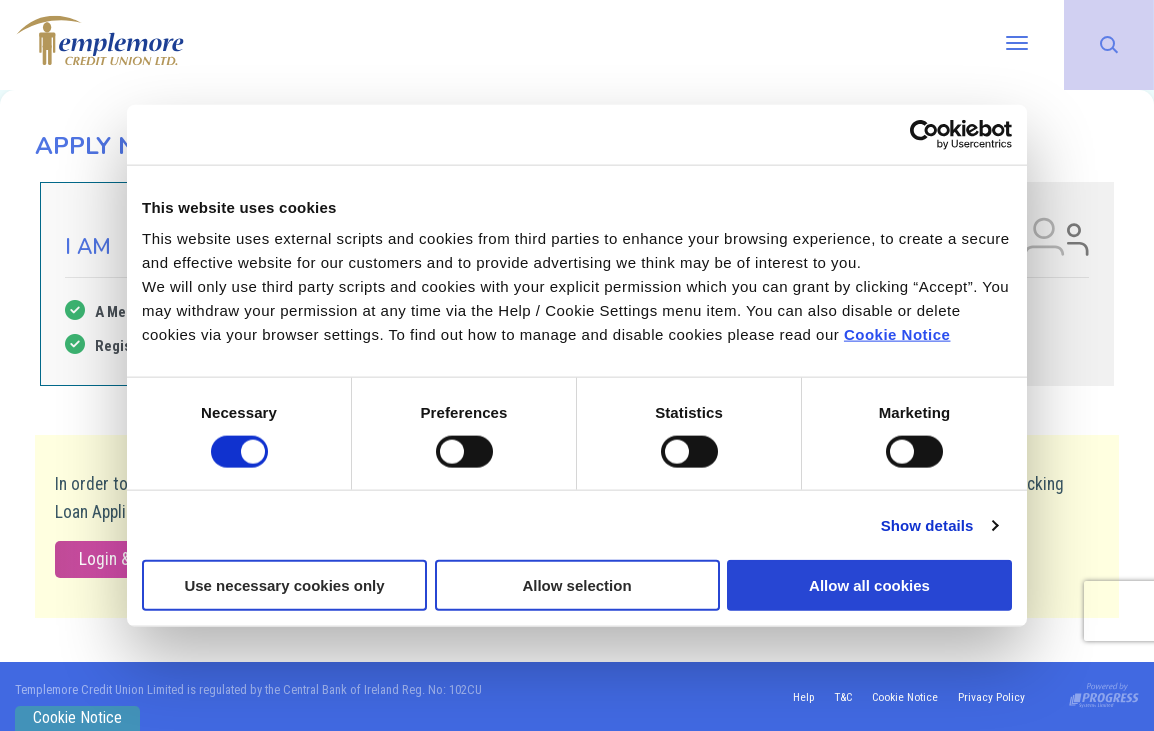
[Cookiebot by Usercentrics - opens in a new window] (924, 134)
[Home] (100, 39)
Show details (927, 524)
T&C (840, 697)
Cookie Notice (897, 334)
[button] (1109, 45)
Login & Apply (125, 559)
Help (799, 697)
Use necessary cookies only (284, 585)
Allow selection (576, 585)
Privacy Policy (991, 697)
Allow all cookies (869, 585)
